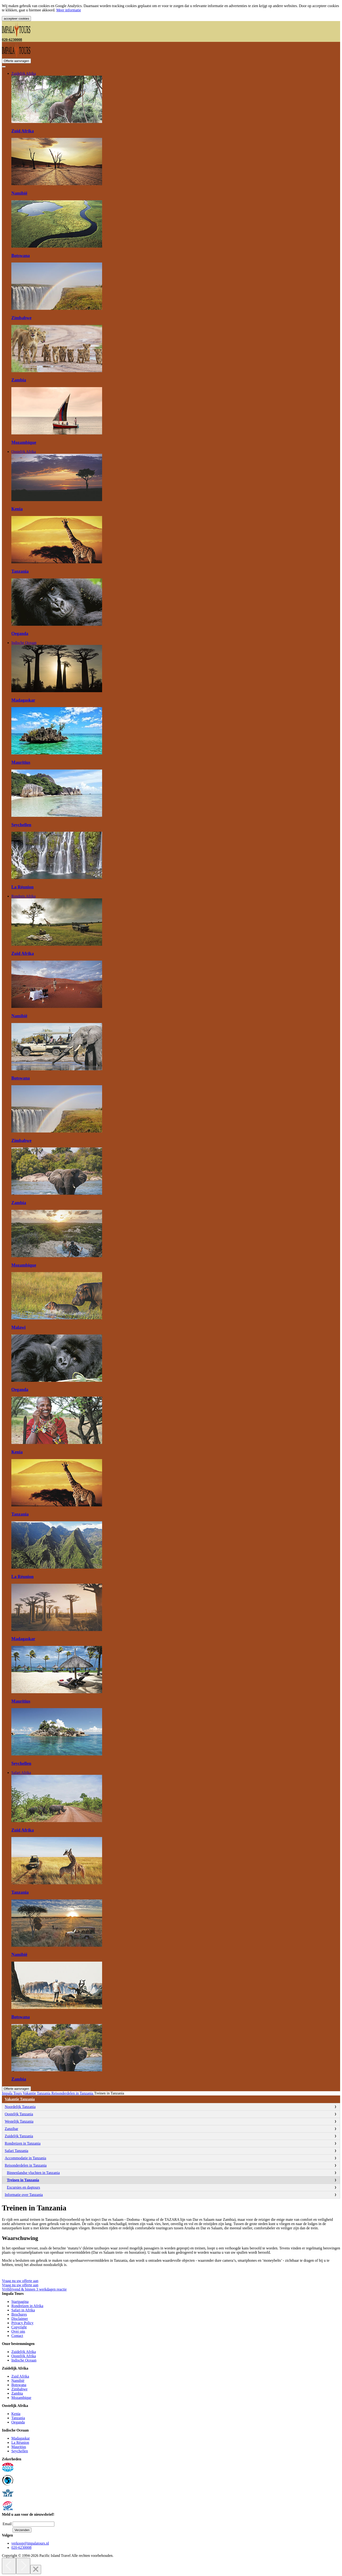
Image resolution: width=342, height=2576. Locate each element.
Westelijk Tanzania (19, 2121)
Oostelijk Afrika (23, 2356)
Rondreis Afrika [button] (23, 896)
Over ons (18, 2331)
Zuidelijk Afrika (23, 2352)
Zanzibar (11, 2129)
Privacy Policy (22, 2323)
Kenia (15, 2414)
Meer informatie (68, 10)
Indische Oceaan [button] (23, 643)
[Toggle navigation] (4, 66)
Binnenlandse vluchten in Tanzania (33, 2173)
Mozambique (21, 2398)
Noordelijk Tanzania (20, 2107)
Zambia (17, 2393)
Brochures (19, 2314)
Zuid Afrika (20, 2376)
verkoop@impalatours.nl (30, 2543)
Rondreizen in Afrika (27, 2306)
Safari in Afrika (23, 2310)
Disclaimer (19, 2319)
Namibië (17, 2381)
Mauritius (18, 2447)
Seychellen (19, 2451)
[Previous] (9, 2566)
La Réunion (20, 2442)
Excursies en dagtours (23, 2187)
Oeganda (18, 2422)
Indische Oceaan (23, 2360)
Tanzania (18, 2418)
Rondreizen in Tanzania (22, 2143)
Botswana (18, 2385)
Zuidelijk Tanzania (19, 2136)
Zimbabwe (19, 2389)
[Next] (23, 2566)
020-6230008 (21, 2547)
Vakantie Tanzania (37, 2093)
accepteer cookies (16, 18)
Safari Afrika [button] (21, 1773)
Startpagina (20, 2302)
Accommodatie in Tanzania (25, 2158)
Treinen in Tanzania (23, 2180)
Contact (17, 2336)
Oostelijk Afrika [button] (23, 452)
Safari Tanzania (16, 2151)
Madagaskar (20, 2438)
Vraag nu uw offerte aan (20, 2281)
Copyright (19, 2327)
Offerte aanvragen (16, 61)
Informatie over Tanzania (24, 2195)
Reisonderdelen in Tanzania (72, 2093)
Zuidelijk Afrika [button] (23, 73)
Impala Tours (12, 2093)
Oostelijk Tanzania (19, 2114)
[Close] (35, 2569)
